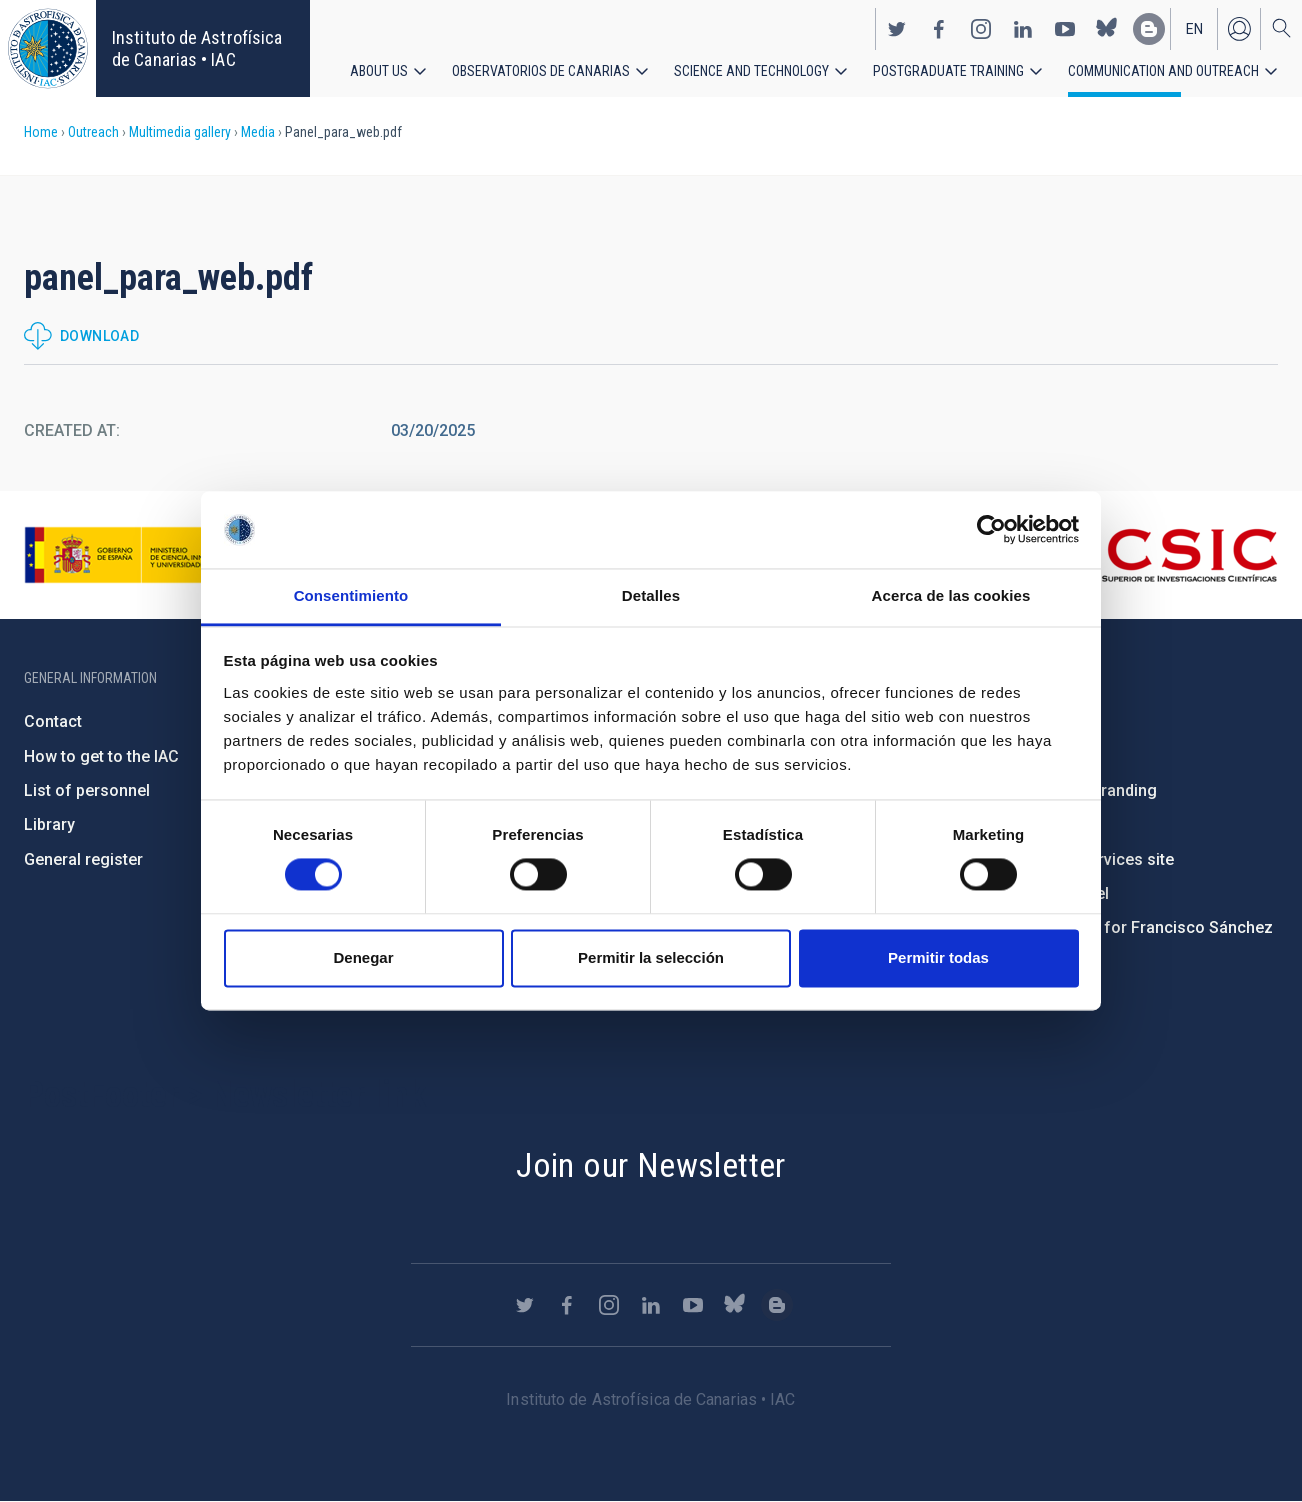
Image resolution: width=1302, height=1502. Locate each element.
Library (49, 824)
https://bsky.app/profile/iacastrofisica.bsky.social (1107, 28)
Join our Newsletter (651, 1165)
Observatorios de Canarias (541, 70)
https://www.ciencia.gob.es (135, 555)
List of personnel (87, 790)
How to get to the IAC (101, 756)
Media (258, 132)
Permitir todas (938, 957)
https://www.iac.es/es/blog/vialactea (1149, 28)
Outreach (93, 132)
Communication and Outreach (1163, 70)
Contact (53, 721)
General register (83, 859)
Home (41, 132)
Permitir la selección (651, 957)
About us (379, 70)
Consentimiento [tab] (351, 595)
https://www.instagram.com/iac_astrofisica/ (981, 28)
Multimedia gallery (180, 132)
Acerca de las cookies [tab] (951, 595)
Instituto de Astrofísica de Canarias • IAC (197, 48)
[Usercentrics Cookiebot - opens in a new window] (991, 530)
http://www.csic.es (1168, 555)
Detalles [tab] (651, 595)
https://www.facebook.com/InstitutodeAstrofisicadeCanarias (939, 28)
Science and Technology (751, 70)
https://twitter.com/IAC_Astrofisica (897, 28)
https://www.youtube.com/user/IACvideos (1065, 28)
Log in (1239, 28)
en (1194, 28)
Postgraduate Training (948, 70)
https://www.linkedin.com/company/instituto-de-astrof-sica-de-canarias (1023, 28)
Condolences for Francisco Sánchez (1137, 927)
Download (99, 336)
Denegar (363, 957)
